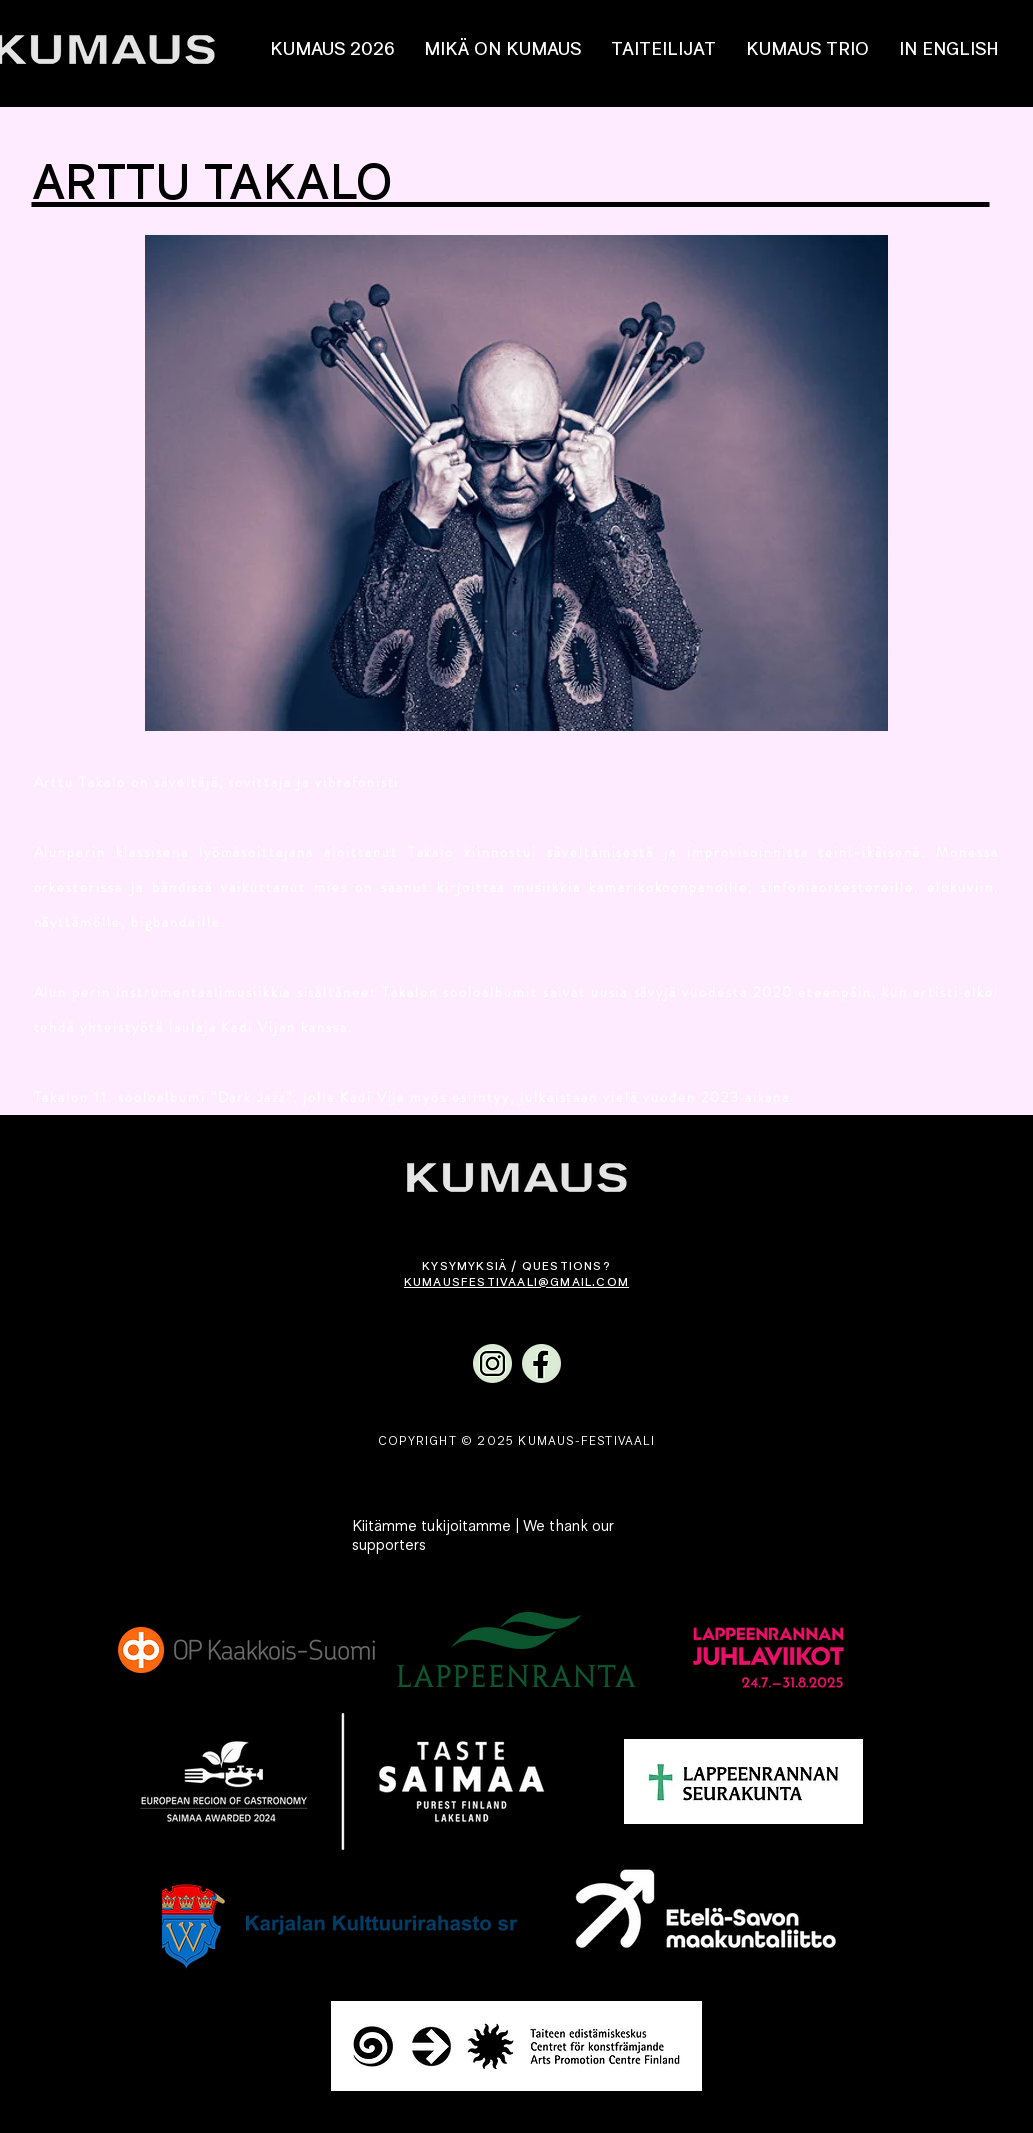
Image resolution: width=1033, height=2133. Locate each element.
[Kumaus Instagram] (492, 1363)
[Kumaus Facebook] (541, 1363)
